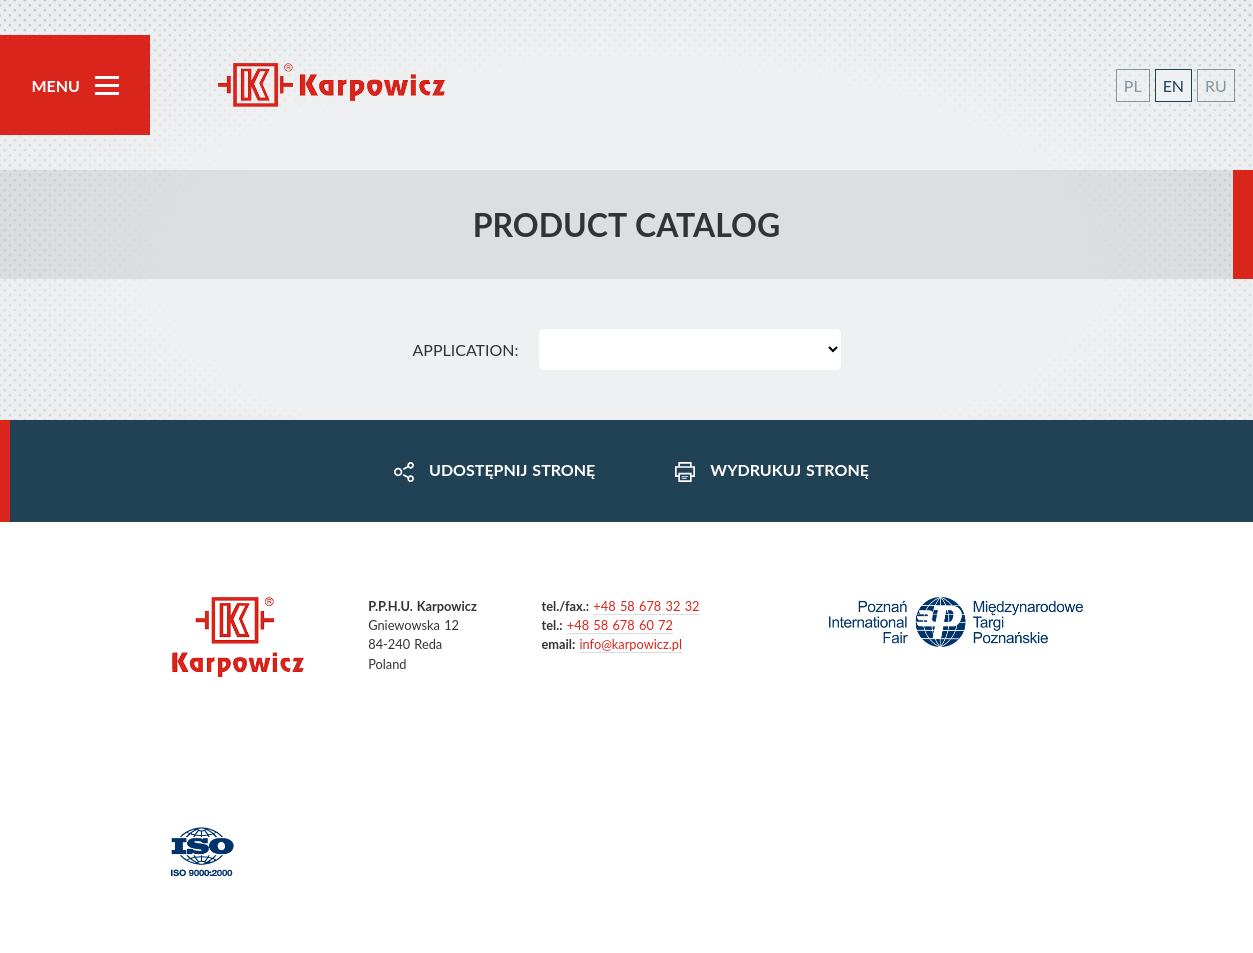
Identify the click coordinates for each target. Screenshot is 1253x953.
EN (1173, 85)
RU (1216, 85)
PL (1133, 85)
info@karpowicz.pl (631, 644)
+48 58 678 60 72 (620, 625)
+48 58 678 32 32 (646, 606)
